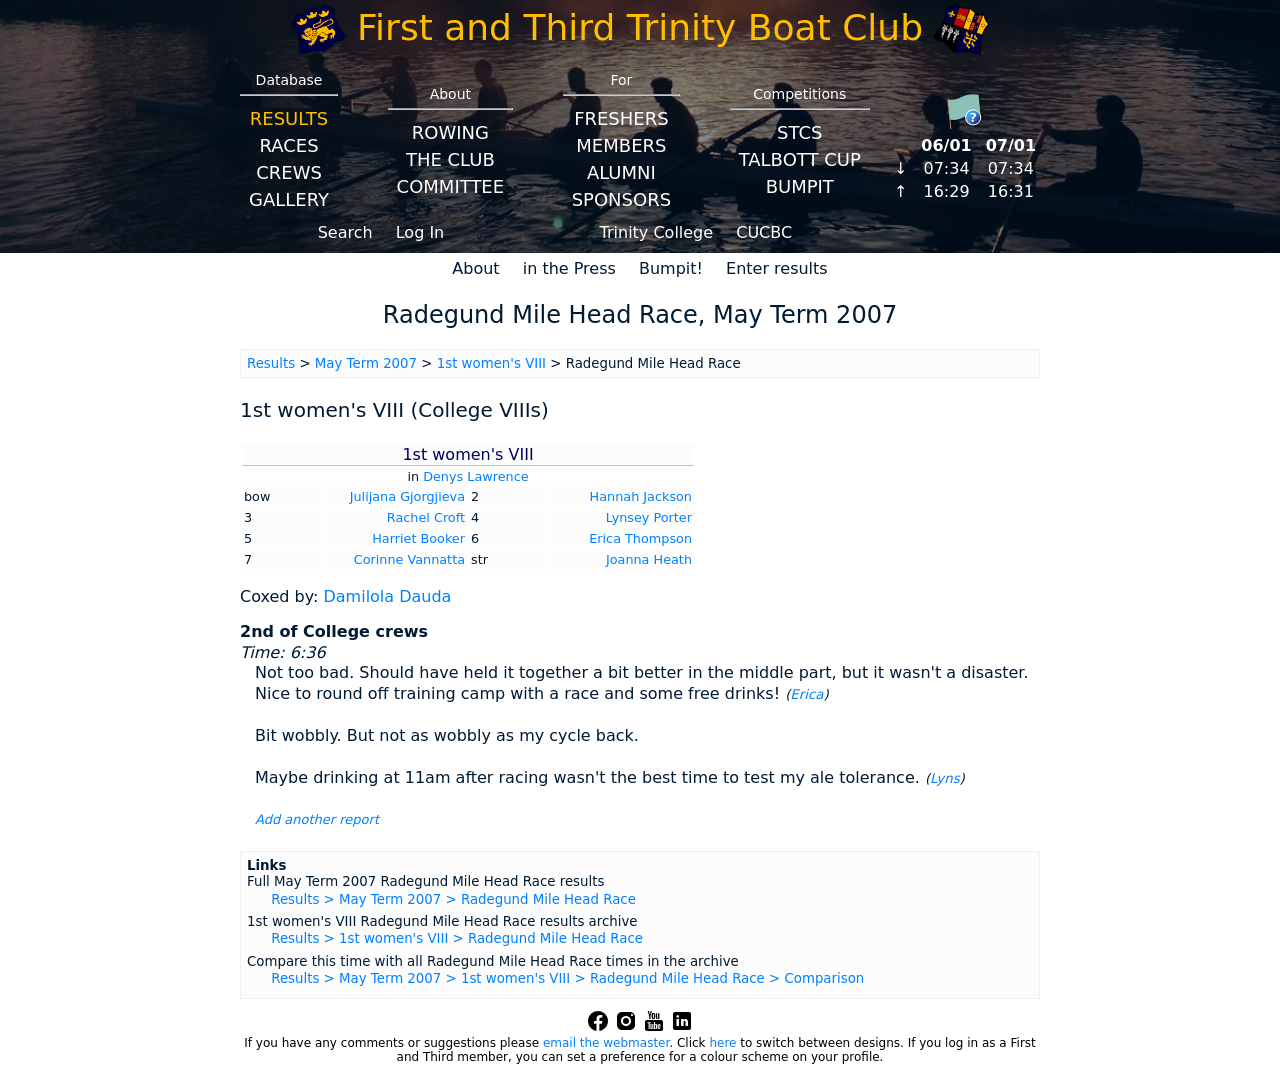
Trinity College (657, 232)
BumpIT (800, 186)
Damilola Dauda (387, 596)
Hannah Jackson (641, 496)
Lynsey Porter (649, 517)
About (475, 268)
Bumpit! (671, 268)
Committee (451, 186)
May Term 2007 (366, 363)
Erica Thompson (640, 538)
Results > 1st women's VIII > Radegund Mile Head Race (457, 938)
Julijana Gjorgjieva (407, 496)
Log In (420, 232)
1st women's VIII (491, 363)
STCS (799, 132)
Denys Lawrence (475, 476)
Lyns (944, 778)
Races (288, 145)
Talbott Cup (800, 159)
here (722, 1043)
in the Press (569, 268)
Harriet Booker (418, 538)
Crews (289, 172)
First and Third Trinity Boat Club (640, 27)
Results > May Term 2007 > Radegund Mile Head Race (453, 899)
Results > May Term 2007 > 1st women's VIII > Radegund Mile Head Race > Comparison (567, 978)
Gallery (289, 199)
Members (621, 145)
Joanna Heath (649, 559)
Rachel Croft (426, 517)
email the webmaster (606, 1043)
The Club (450, 159)
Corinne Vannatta (409, 559)
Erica (806, 694)
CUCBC (764, 232)
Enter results (777, 268)
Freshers (621, 118)
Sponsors (621, 199)
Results (289, 118)
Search (345, 232)
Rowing (450, 132)
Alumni (621, 172)
